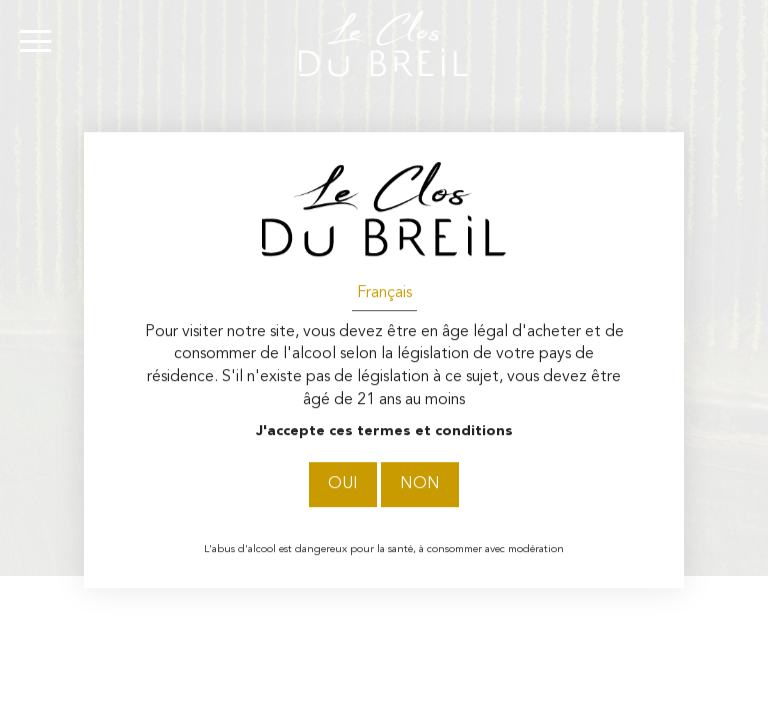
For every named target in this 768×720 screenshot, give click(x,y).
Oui (343, 485)
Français (384, 293)
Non (420, 485)
